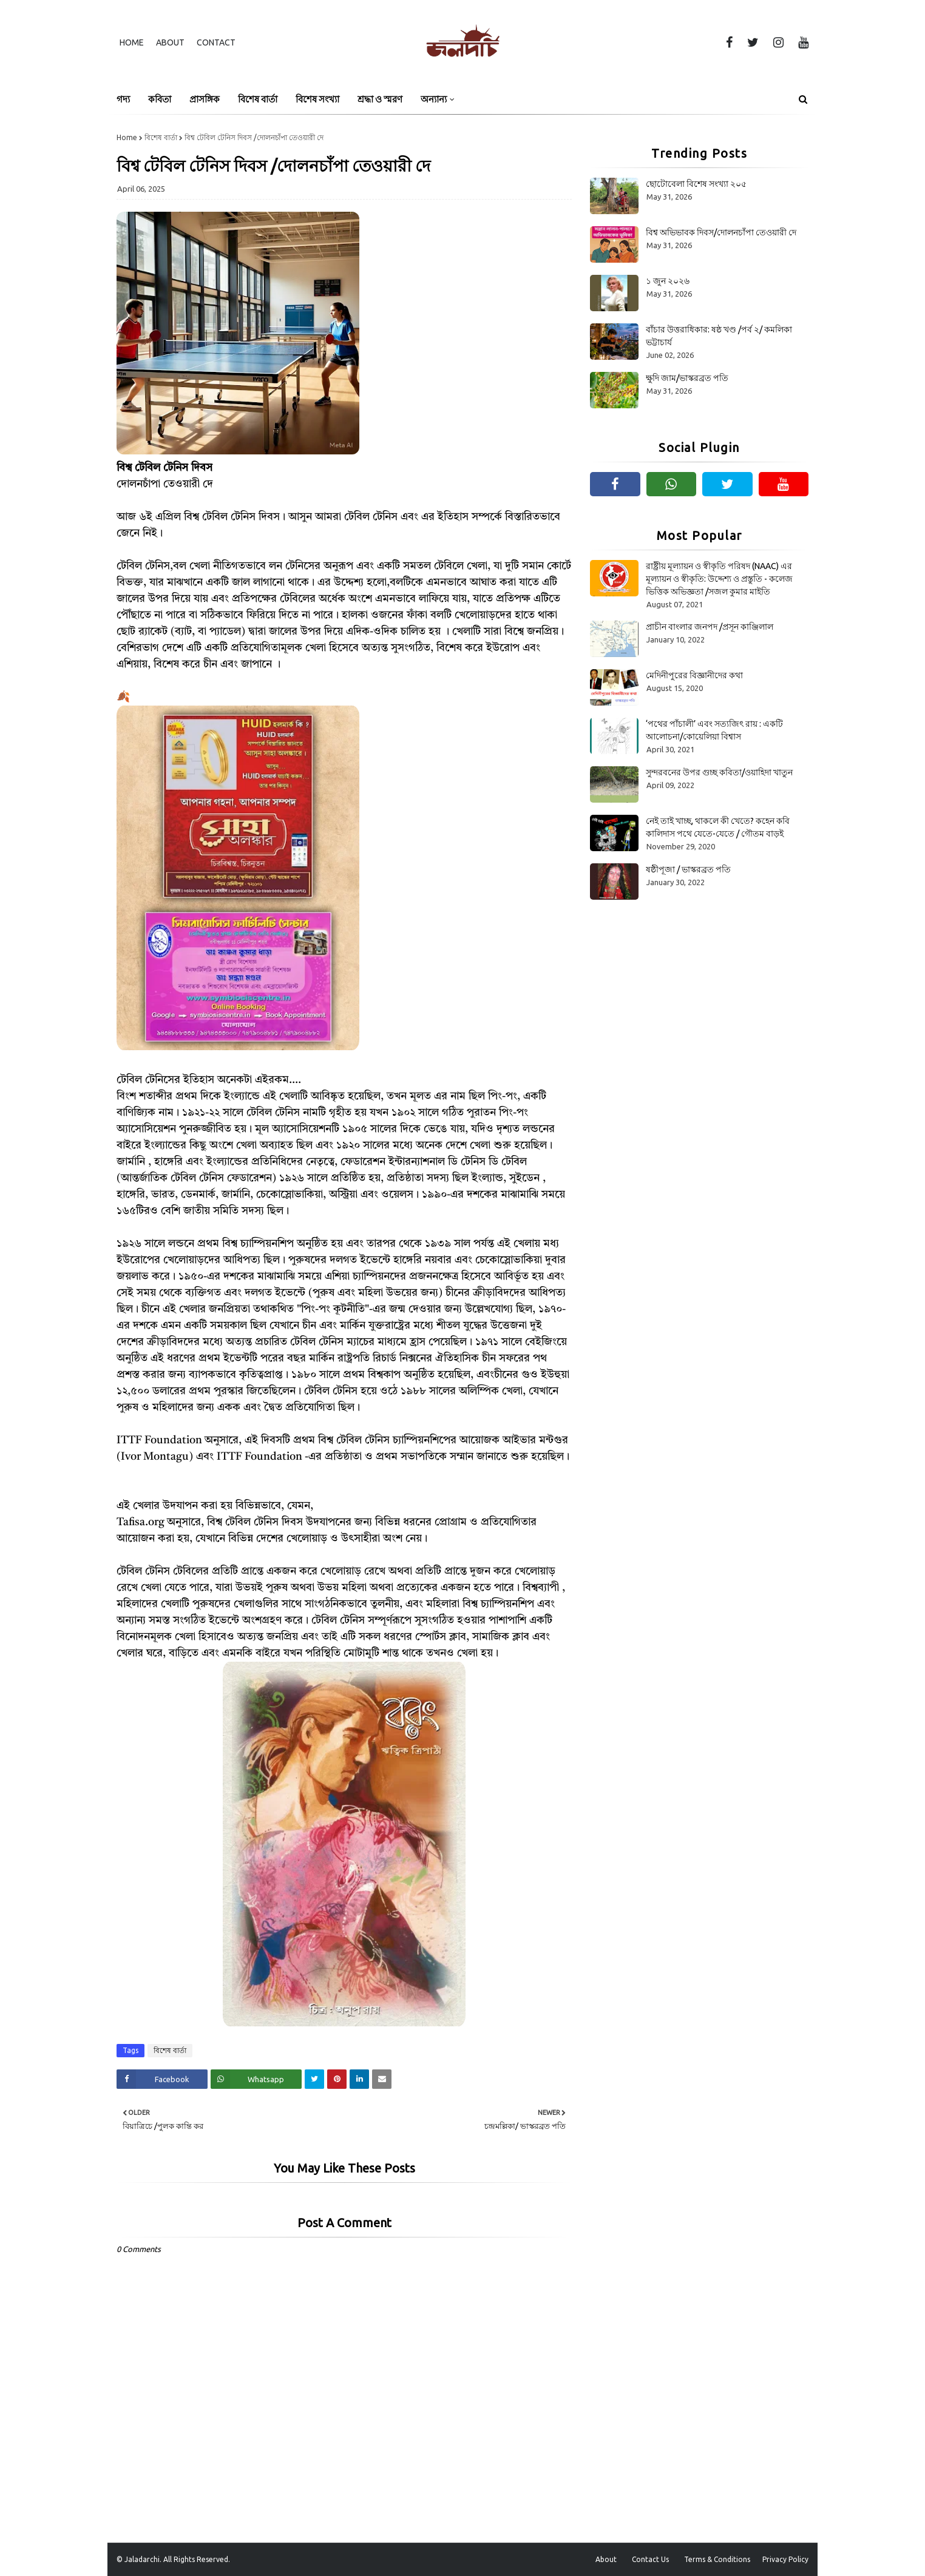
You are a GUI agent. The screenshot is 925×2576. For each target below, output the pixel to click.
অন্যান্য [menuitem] (434, 99)
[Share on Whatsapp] (256, 2079)
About (170, 42)
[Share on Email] (381, 2079)
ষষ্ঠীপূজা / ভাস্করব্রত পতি (688, 869)
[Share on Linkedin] (359, 2079)
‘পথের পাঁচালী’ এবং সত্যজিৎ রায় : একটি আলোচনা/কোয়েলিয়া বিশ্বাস (714, 730)
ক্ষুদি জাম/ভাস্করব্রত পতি (687, 378)
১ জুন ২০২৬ (668, 281)
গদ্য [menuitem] (123, 99)
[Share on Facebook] (162, 2079)
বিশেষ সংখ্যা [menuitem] (317, 99)
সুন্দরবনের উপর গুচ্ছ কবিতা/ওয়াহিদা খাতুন (719, 772)
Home (132, 42)
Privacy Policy (785, 2559)
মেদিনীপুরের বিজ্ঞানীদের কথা (694, 675)
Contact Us (650, 2559)
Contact (216, 42)
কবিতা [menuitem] (159, 99)
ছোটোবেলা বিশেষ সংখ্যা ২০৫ (696, 184)
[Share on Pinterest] (337, 2079)
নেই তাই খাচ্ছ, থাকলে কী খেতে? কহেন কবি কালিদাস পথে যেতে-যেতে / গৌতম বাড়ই (718, 827)
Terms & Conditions (717, 2559)
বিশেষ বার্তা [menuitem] (257, 99)
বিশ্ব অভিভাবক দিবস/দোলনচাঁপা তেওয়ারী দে (721, 232)
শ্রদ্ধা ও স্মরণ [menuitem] (379, 99)
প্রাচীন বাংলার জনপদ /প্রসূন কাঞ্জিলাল (709, 627)
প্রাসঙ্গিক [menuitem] (204, 99)
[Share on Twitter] (314, 2079)
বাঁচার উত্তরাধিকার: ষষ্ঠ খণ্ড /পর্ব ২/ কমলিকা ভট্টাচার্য (719, 336)
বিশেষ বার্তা (160, 137)
